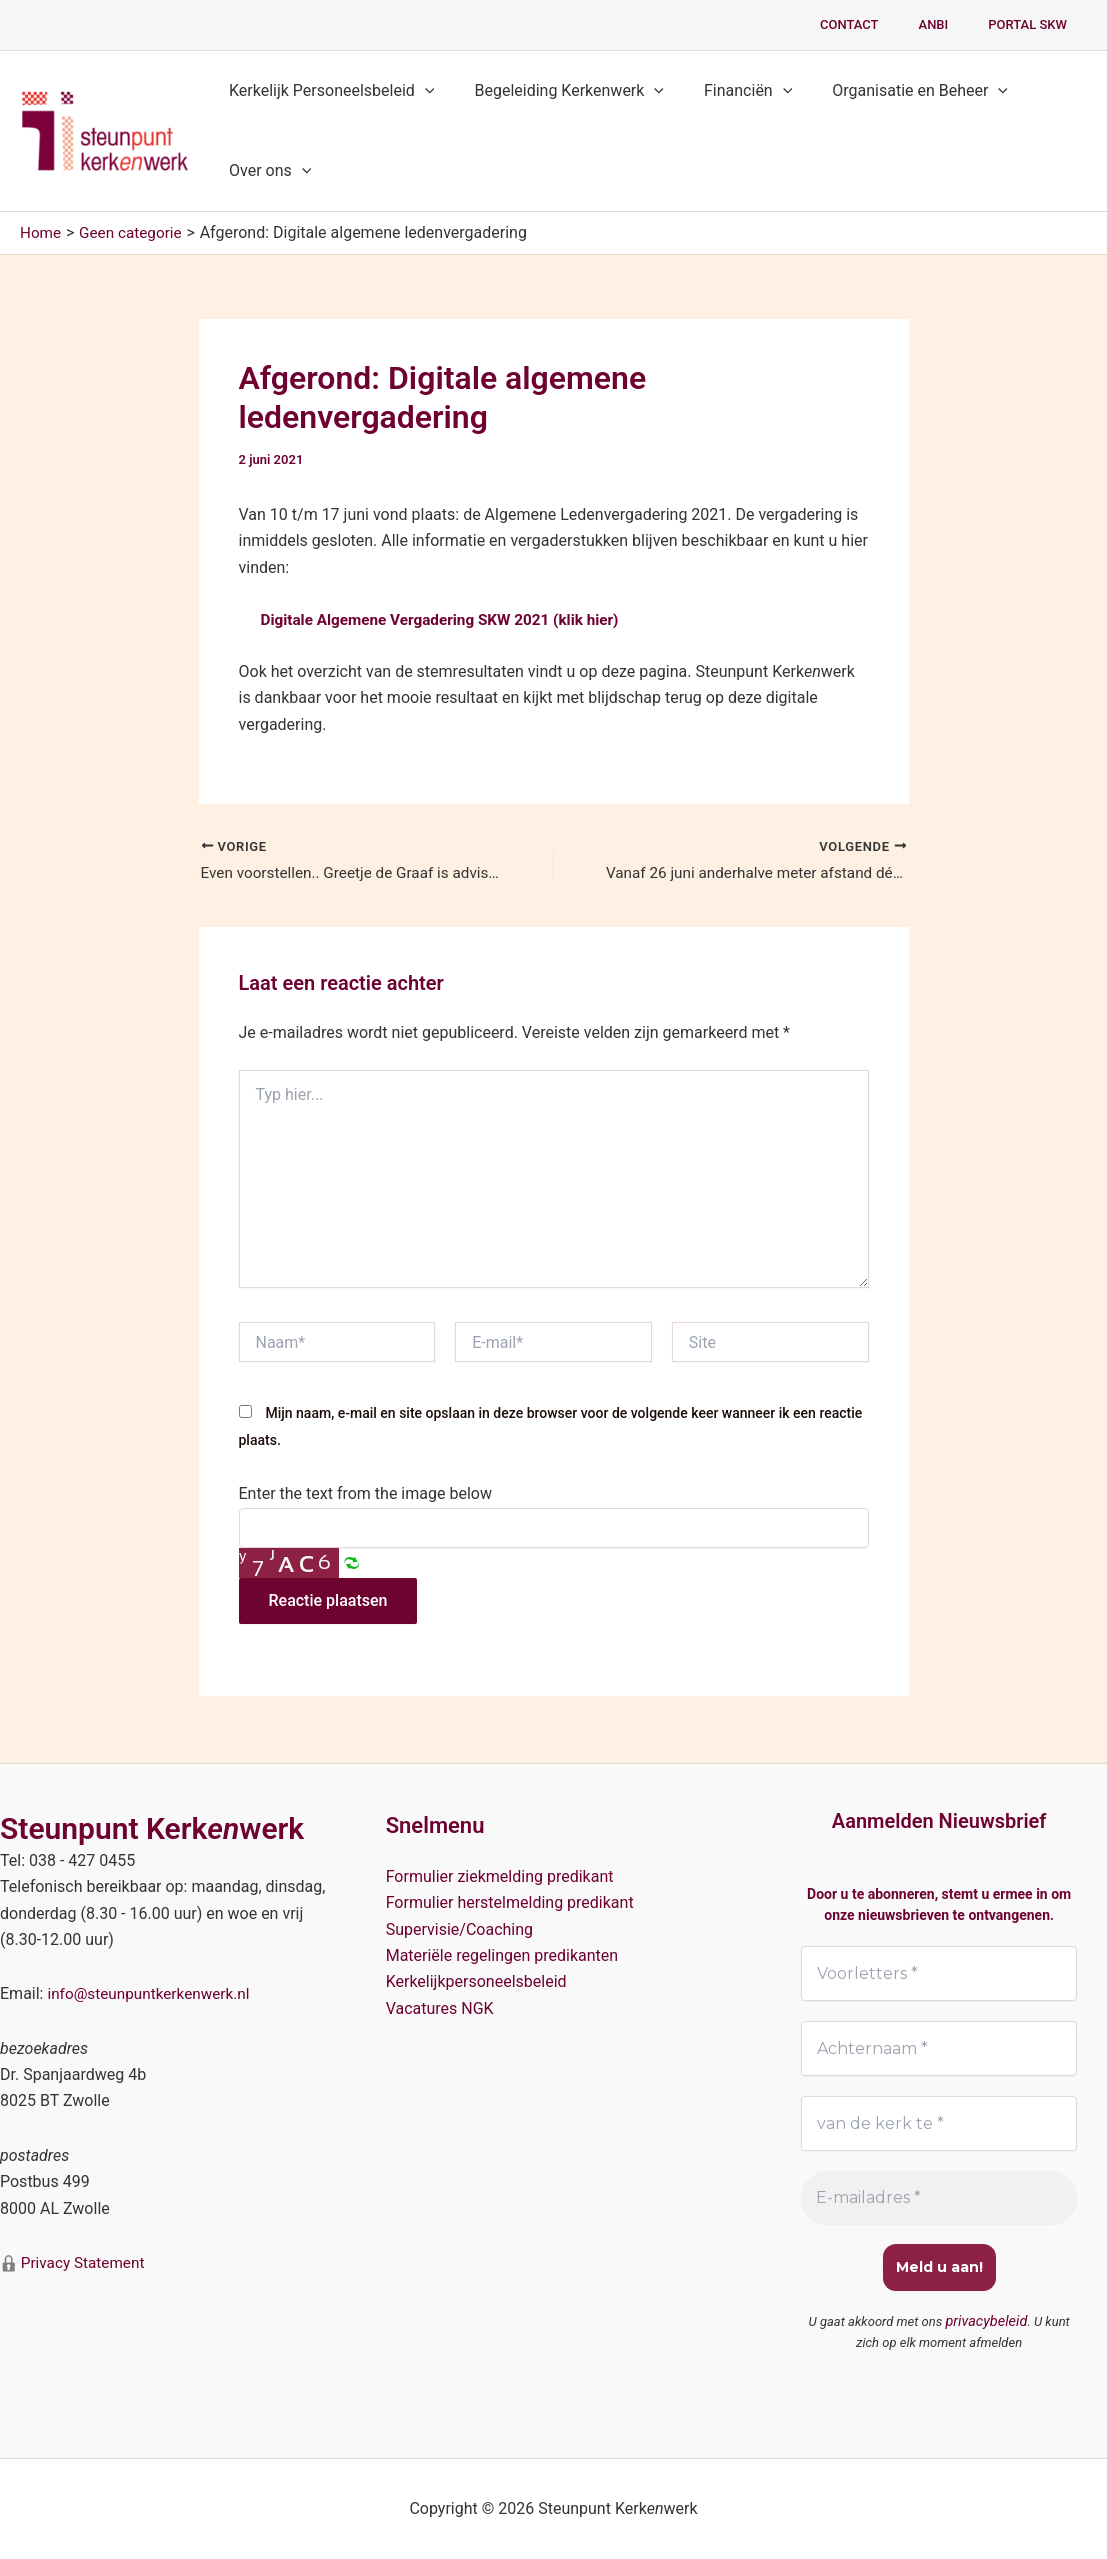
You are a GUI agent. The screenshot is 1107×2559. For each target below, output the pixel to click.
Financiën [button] (728, 91)
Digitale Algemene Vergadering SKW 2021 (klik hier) (448, 619)
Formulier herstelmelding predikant (510, 1901)
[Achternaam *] (939, 2048)
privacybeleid (987, 2322)
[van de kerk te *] (939, 2124)
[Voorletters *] (939, 1972)
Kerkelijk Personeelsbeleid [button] (327, 91)
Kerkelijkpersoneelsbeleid (476, 1980)
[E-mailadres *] (939, 2199)
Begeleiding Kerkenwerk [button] (557, 91)
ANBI (955, 24)
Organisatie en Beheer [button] (892, 91)
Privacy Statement (83, 2261)
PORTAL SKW (1034, 24)
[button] (421, 91)
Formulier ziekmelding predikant (500, 1874)
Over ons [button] (266, 171)
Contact (884, 24)
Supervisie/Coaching (459, 1927)
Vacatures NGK (440, 2006)
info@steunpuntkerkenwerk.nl (152, 1992)
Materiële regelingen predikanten (502, 1954)
